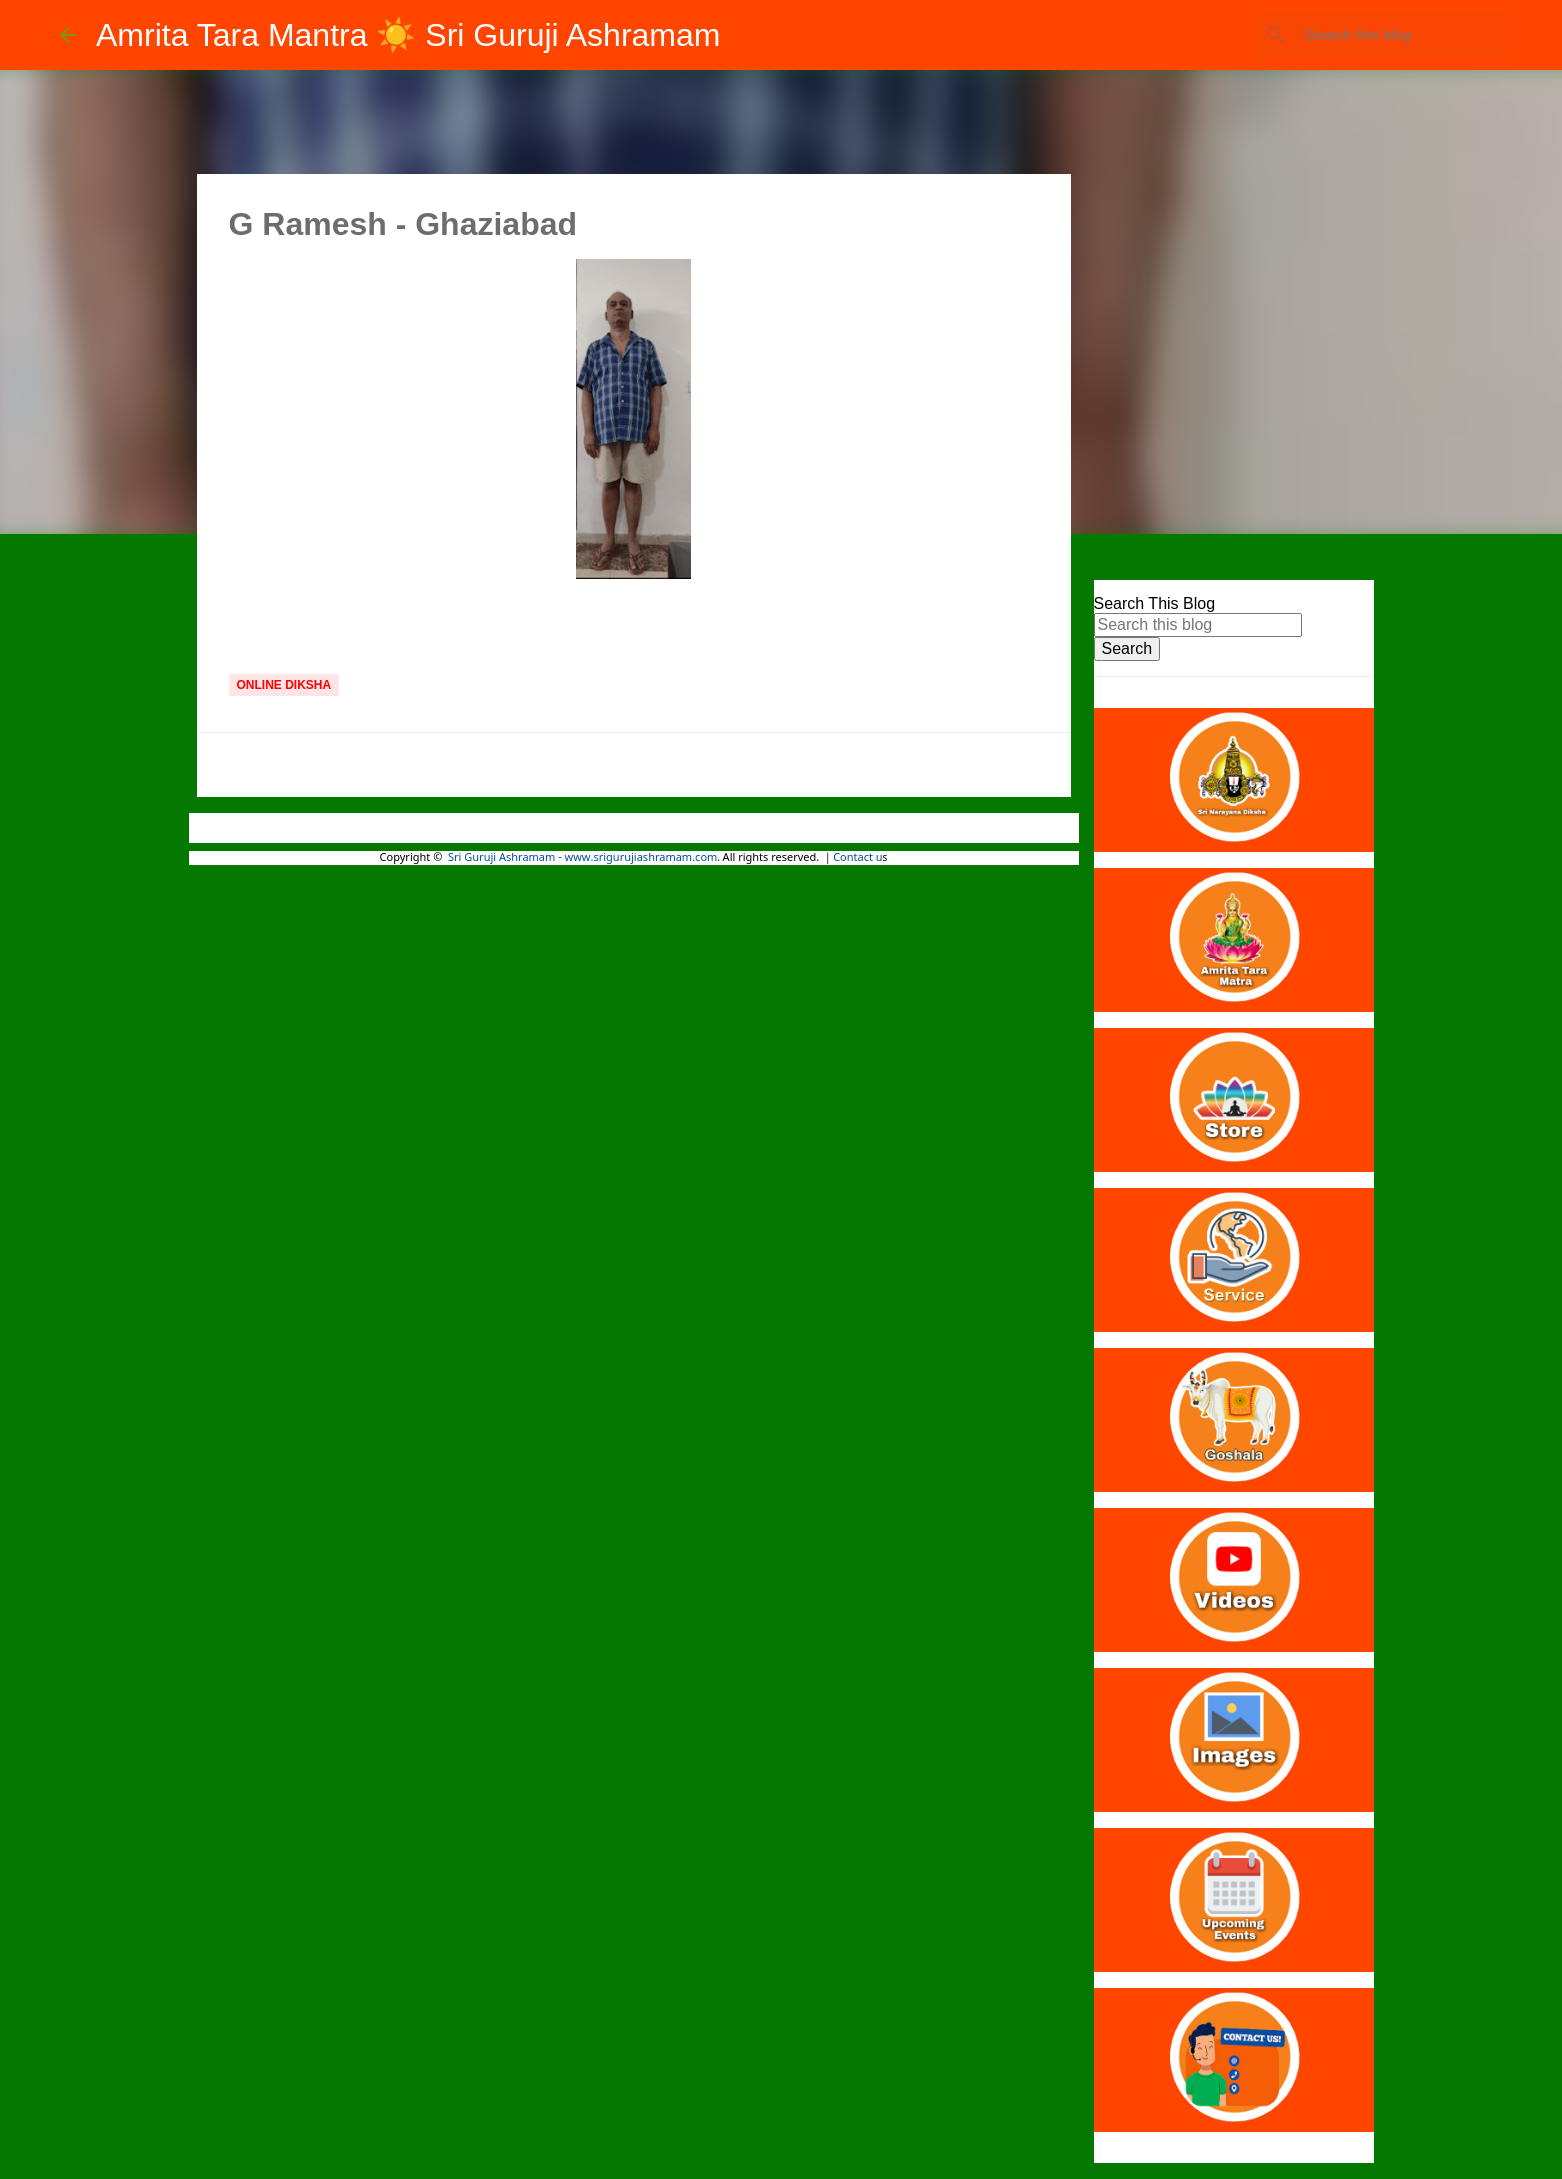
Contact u (857, 858)
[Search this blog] (1401, 35)
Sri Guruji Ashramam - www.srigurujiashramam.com (582, 858)
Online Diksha (284, 685)
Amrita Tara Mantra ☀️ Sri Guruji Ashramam (408, 35)
